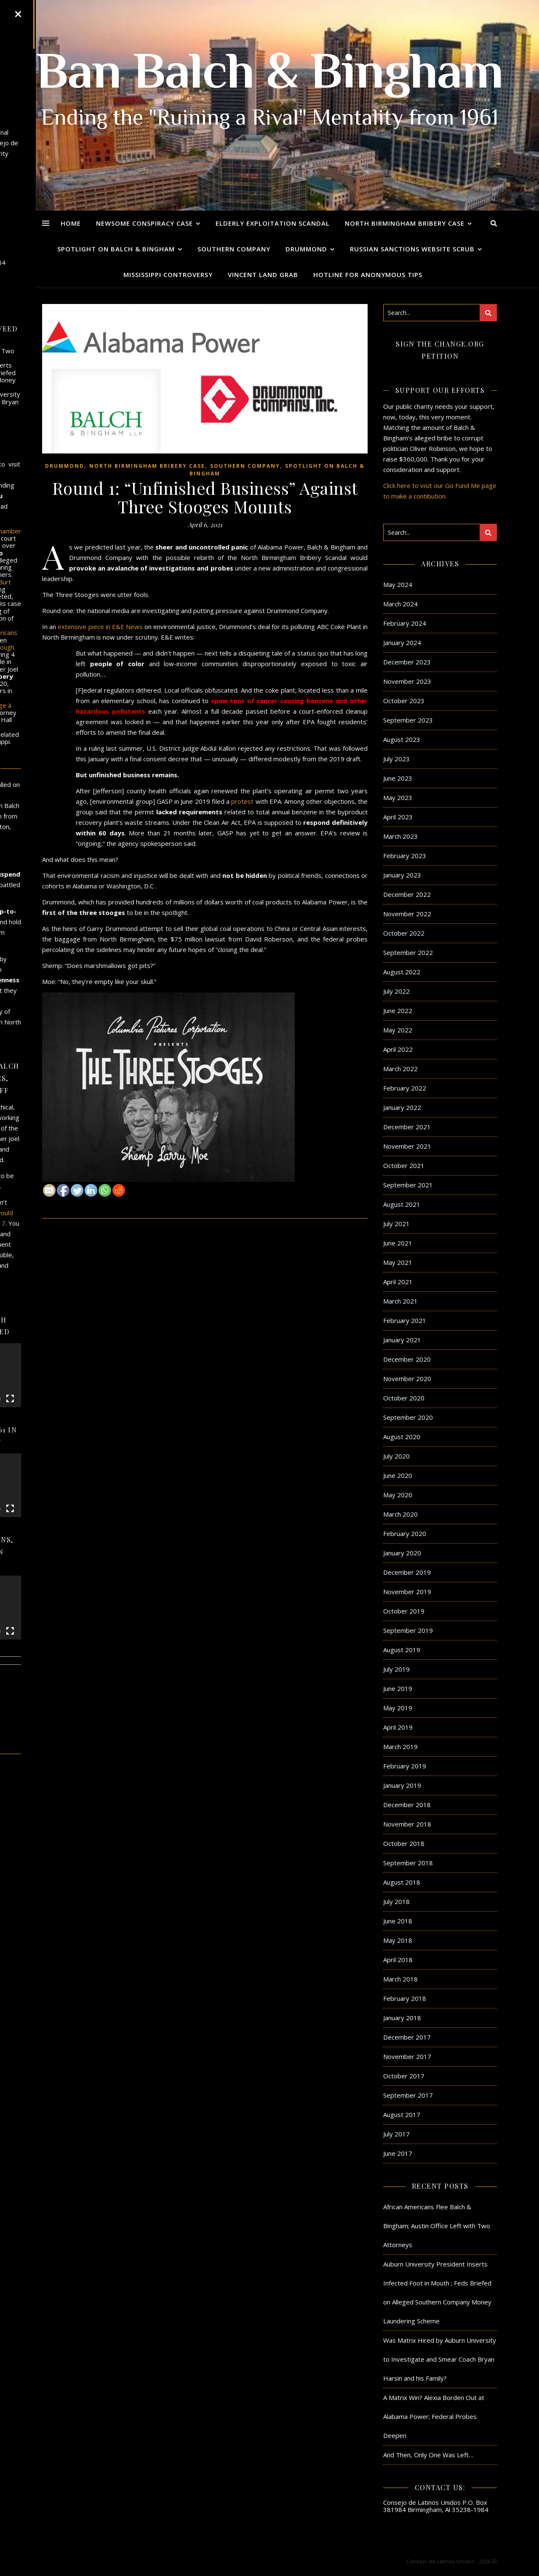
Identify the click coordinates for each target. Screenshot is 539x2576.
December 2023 (407, 662)
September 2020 (408, 1417)
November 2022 (407, 913)
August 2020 (401, 1436)
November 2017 (407, 2056)
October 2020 (403, 1398)
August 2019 (401, 1649)
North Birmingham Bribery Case (404, 223)
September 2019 (408, 1630)
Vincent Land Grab (263, 274)
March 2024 (400, 604)
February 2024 (404, 623)
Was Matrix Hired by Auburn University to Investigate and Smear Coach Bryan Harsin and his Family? (439, 2359)
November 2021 (407, 1146)
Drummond (306, 249)
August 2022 (401, 972)
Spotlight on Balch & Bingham (116, 249)
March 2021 (400, 1301)
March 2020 (400, 1514)
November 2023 (407, 681)
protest (242, 801)
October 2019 (403, 1611)
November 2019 (407, 1591)
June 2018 (397, 1921)
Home (71, 223)
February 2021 (404, 1320)
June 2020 (397, 1475)
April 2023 (398, 817)
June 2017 (397, 2153)
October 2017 (403, 2076)
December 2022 (407, 894)
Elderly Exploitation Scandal (273, 223)
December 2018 (407, 1804)
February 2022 (404, 1088)
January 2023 (402, 875)
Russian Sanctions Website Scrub (412, 249)
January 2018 (402, 2017)
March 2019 (400, 1746)
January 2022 (402, 1107)
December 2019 (407, 1572)
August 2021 (401, 1204)
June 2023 (397, 778)
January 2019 (402, 1785)
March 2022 (400, 1068)
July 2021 (396, 1223)
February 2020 (404, 1533)
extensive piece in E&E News (99, 626)
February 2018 (404, 1998)
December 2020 (407, 1359)
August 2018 (401, 1882)
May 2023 (397, 797)
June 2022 (397, 1010)
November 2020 (407, 1378)
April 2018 (398, 1959)
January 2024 (402, 642)
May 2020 (397, 1495)
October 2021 (403, 1165)
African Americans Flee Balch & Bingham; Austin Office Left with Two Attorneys (436, 2226)
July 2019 (396, 1669)
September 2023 (408, 720)
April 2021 (398, 1281)
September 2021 (408, 1185)
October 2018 (403, 1843)
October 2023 (403, 700)
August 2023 (401, 739)
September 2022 (408, 952)
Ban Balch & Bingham (269, 76)
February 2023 (404, 855)
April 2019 (398, 1727)
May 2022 (397, 1030)
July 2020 (396, 1456)
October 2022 (403, 933)
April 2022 (398, 1049)
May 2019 (397, 1708)
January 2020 (402, 1553)
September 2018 (408, 1863)
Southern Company (233, 249)
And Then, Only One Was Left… (428, 2455)
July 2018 (396, 1901)
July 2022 (396, 991)
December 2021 (407, 1127)
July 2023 (396, 759)
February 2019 (404, 1766)
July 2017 (396, 2134)
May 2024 (397, 584)
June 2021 (397, 1243)
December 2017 (407, 2037)
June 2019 (397, 1688)
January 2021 (402, 1340)
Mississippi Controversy (168, 274)
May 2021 (397, 1262)
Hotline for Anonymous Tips (367, 274)
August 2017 (401, 2114)
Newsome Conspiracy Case (144, 223)
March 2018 (400, 1979)
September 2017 (408, 2095)
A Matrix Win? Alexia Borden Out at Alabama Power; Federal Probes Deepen (433, 2416)
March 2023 (400, 836)
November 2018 (407, 1824)
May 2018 (397, 1940)
